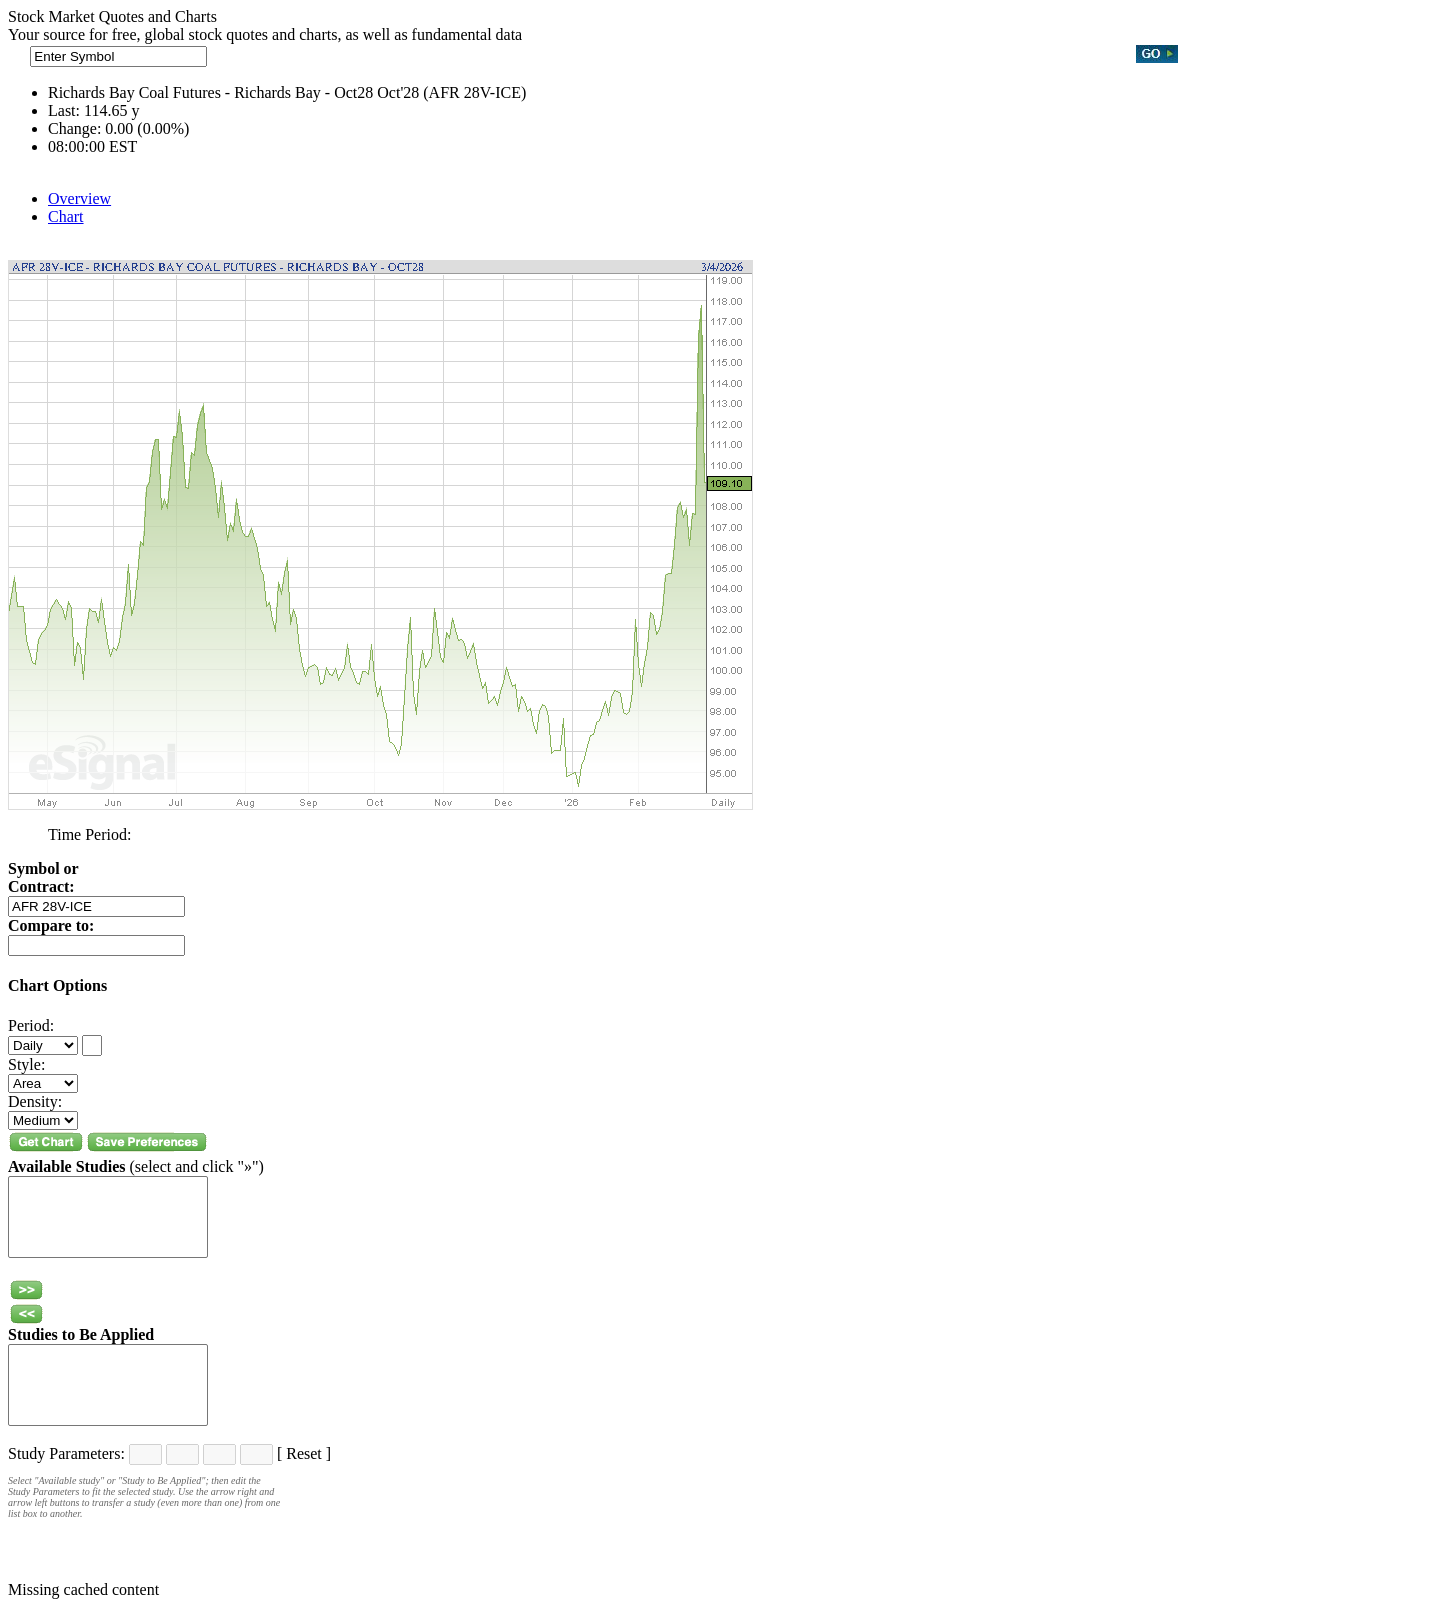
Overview (79, 198)
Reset (304, 1453)
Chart (66, 216)
